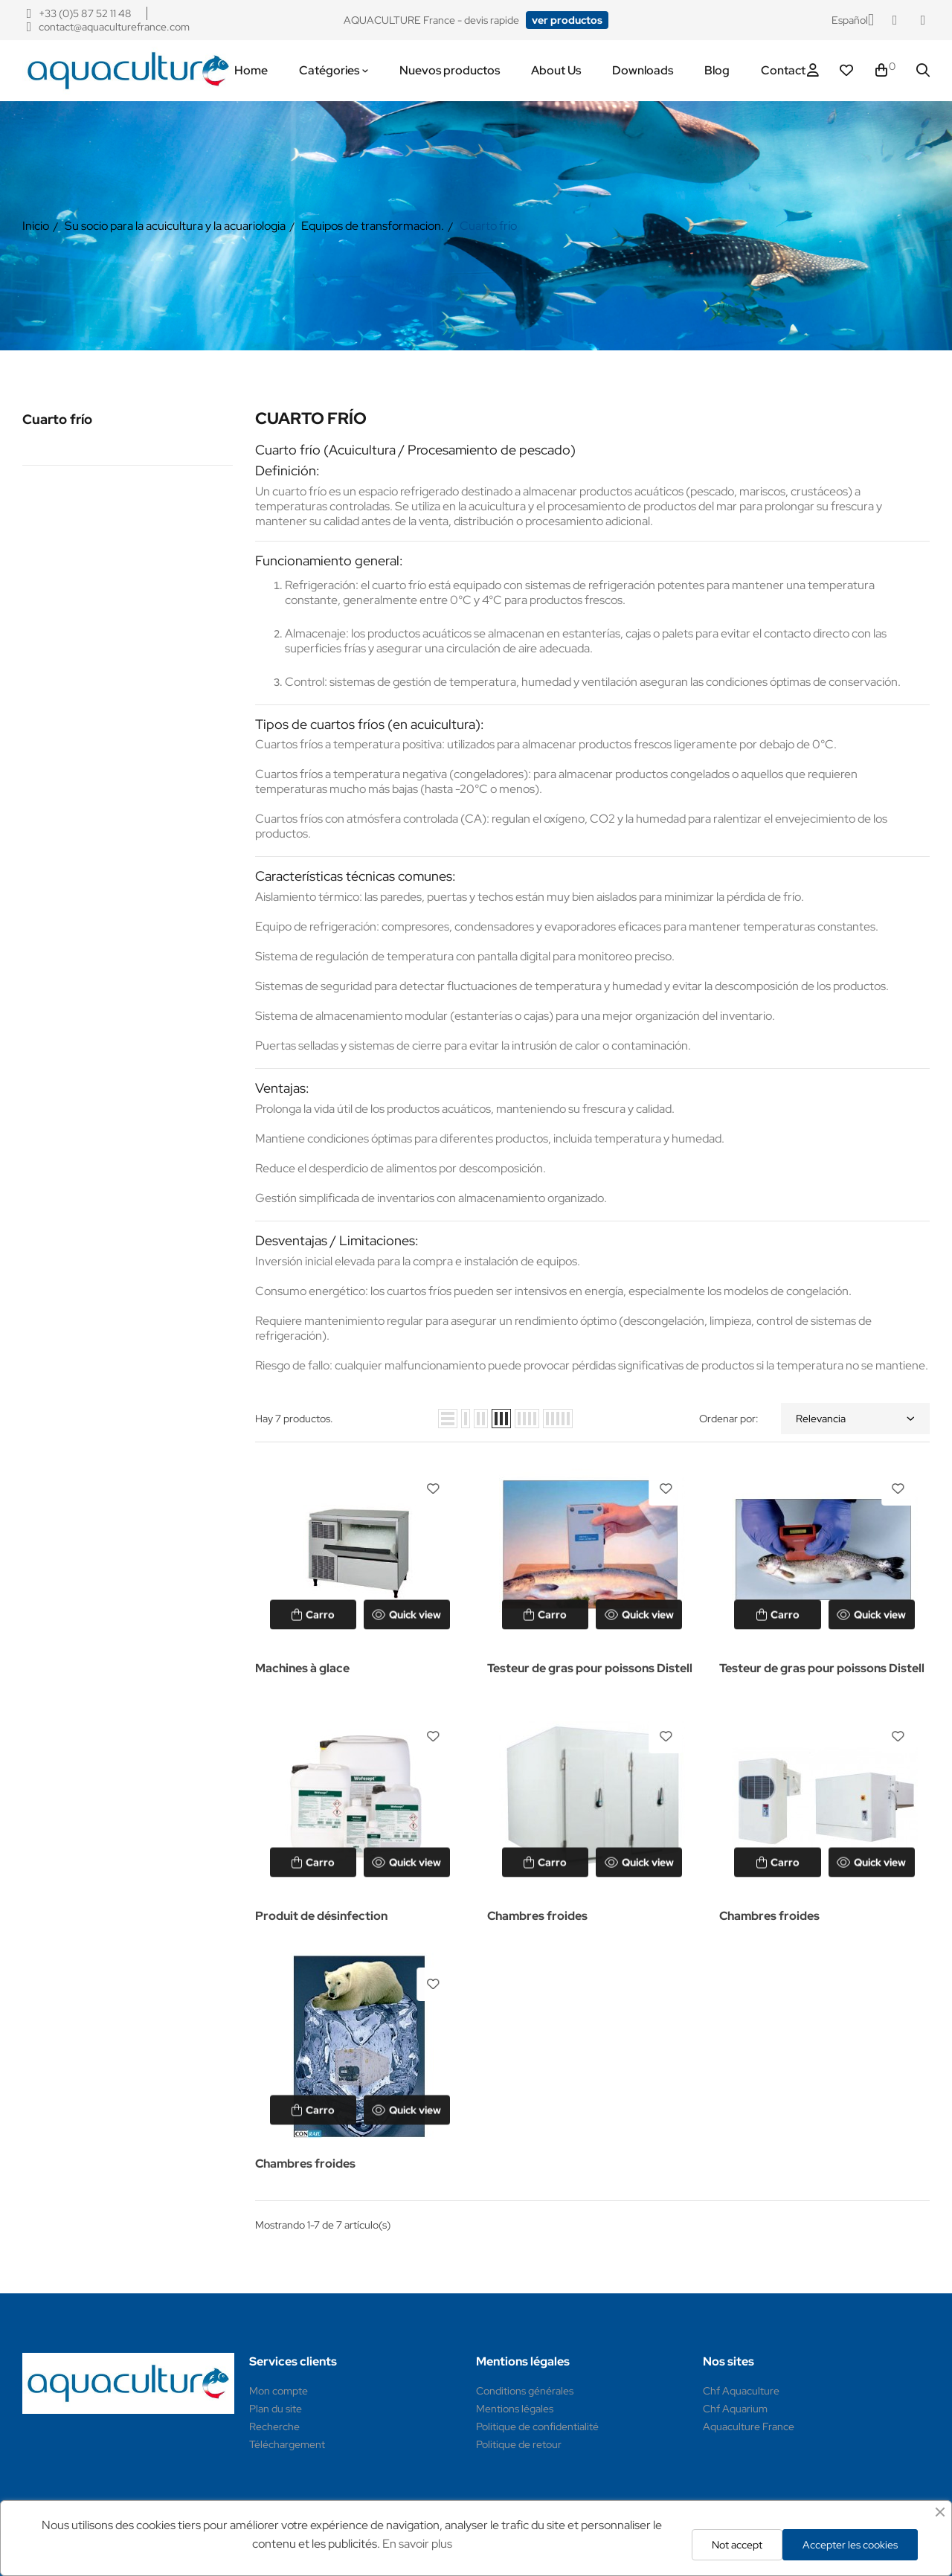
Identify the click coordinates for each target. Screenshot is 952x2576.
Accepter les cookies (850, 2544)
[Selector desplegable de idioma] (853, 20)
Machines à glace (302, 1668)
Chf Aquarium (735, 2408)
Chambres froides (537, 1916)
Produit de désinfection (321, 1916)
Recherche (274, 2426)
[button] (567, 20)
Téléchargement (287, 2444)
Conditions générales (524, 2390)
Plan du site (275, 2408)
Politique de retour (519, 2444)
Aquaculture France (748, 2426)
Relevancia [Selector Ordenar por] (855, 1418)
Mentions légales (514, 2408)
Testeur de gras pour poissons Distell (589, 1668)
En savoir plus (417, 2543)
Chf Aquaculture (741, 2390)
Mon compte (278, 2390)
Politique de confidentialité (537, 2426)
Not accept (737, 2544)
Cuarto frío (57, 419)
